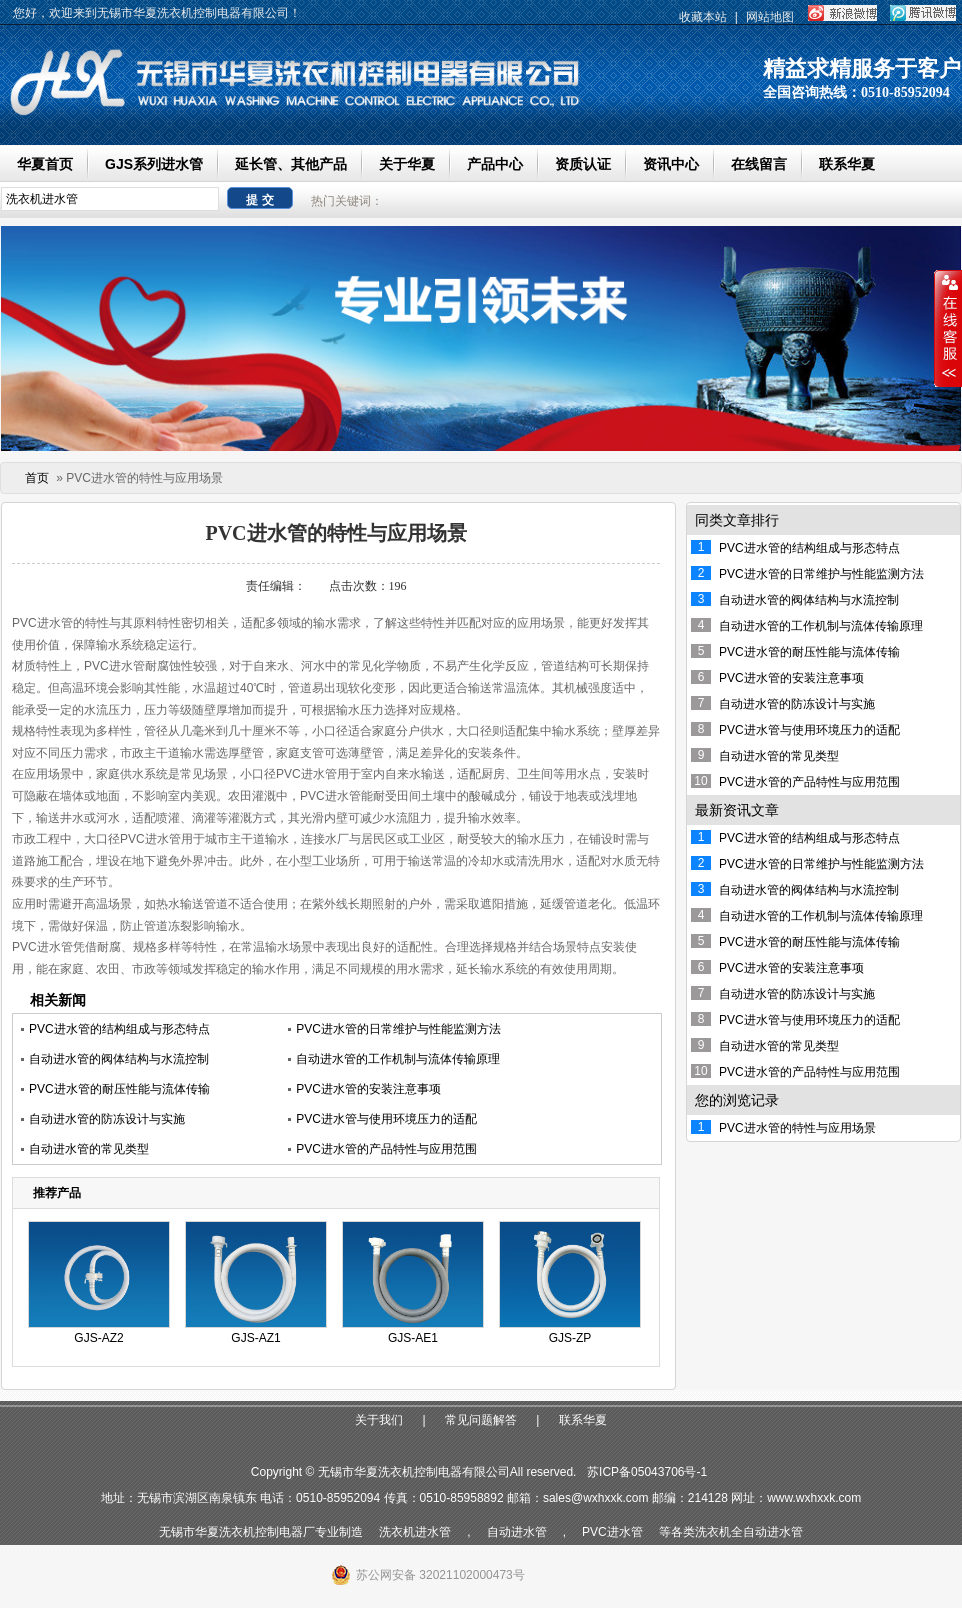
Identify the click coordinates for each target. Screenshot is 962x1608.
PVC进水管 (612, 1532)
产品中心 (495, 164)
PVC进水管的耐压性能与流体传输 (119, 1089)
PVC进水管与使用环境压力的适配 (386, 1119)
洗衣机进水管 (415, 1532)
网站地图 (770, 17)
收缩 (948, 329)
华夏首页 (45, 164)
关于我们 (379, 1420)
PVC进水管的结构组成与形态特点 (119, 1029)
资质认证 (583, 164)
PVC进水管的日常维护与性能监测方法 (398, 1029)
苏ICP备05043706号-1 (647, 1472)
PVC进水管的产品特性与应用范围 (386, 1149)
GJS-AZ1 (255, 1338)
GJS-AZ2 (98, 1338)
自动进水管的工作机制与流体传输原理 (398, 1059)
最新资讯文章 (737, 810)
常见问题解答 (481, 1420)
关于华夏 (407, 164)
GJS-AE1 (413, 1338)
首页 (37, 478)
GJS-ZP (570, 1338)
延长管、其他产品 (291, 164)
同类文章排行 (737, 520)
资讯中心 (671, 164)
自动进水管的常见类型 (89, 1149)
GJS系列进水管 (154, 164)
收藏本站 (703, 17)
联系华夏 (847, 164)
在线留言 (759, 164)
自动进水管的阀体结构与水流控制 (119, 1059)
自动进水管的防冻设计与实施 (107, 1119)
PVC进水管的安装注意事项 (368, 1089)
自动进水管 (517, 1532)
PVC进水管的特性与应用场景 (797, 1128)
